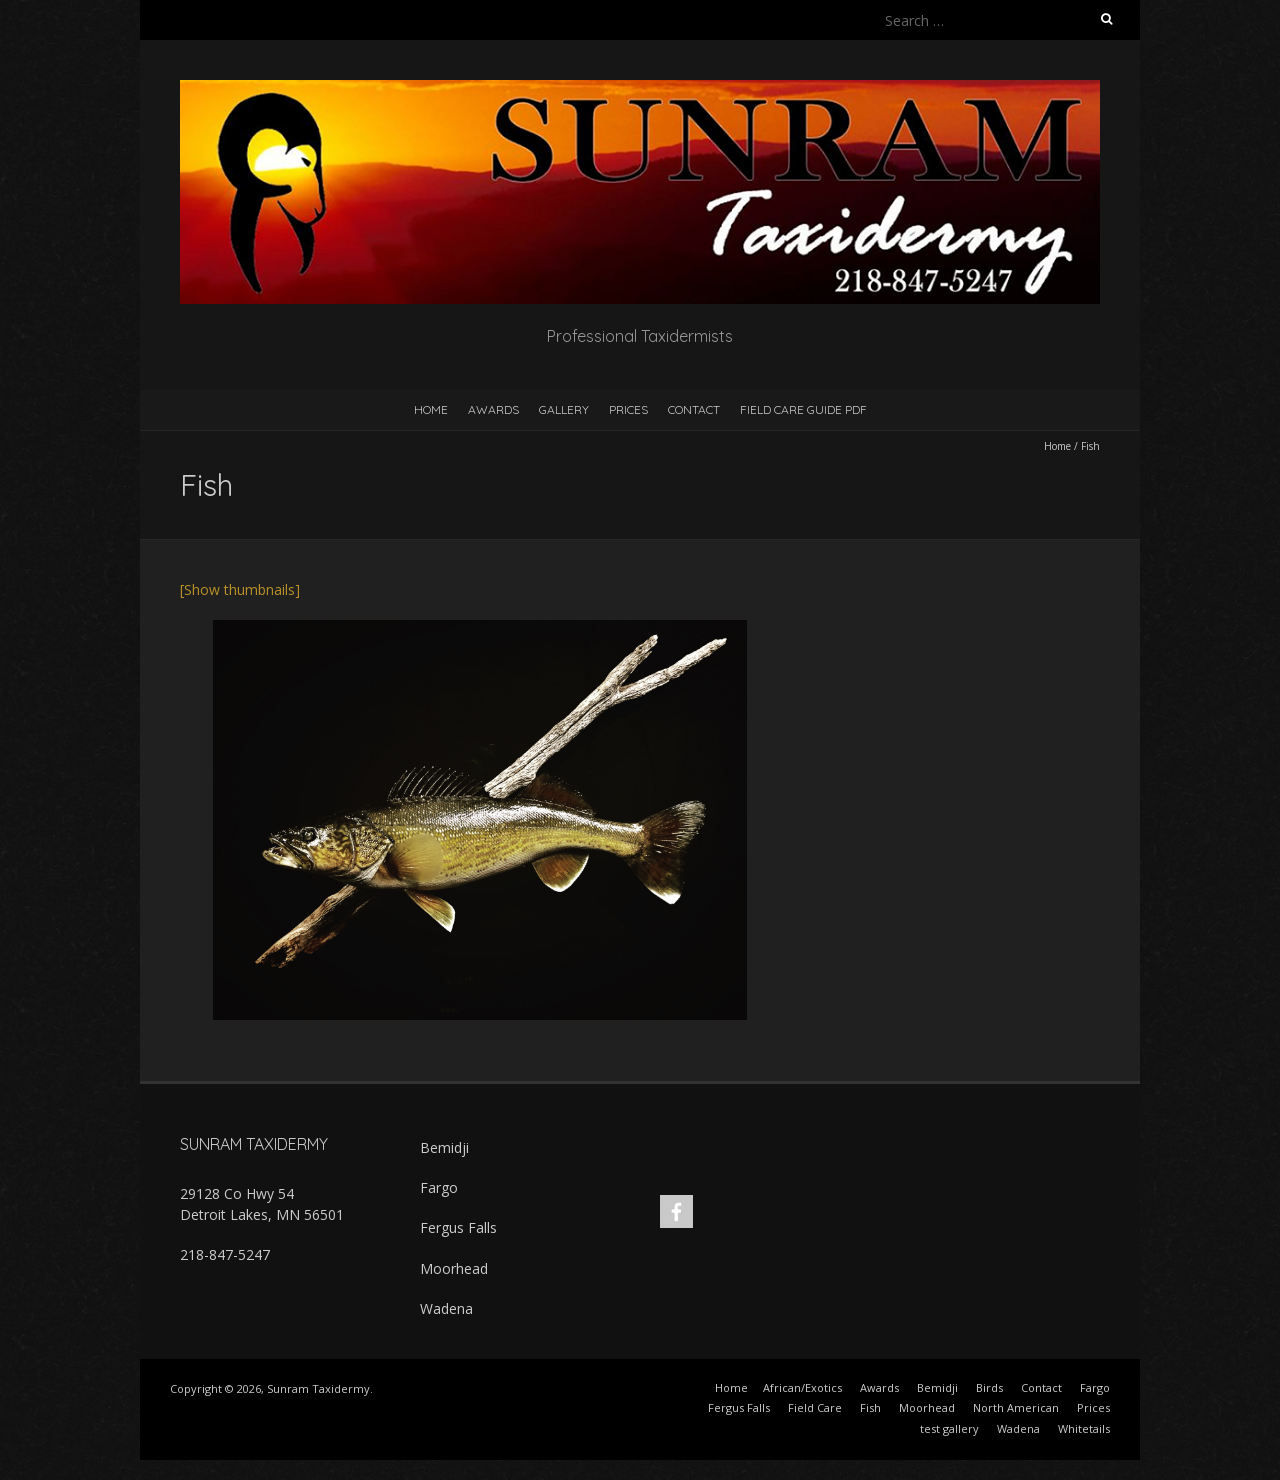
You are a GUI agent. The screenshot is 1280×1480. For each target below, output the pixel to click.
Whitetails (1084, 1428)
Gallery (564, 409)
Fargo (439, 1187)
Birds (989, 1387)
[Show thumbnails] (240, 589)
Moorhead (454, 1268)
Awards (493, 409)
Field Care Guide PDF (803, 409)
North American (1016, 1407)
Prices (628, 409)
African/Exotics (802, 1387)
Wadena (446, 1308)
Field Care (815, 1407)
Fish (870, 1407)
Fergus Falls (458, 1227)
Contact (694, 409)
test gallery (949, 1428)
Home (431, 409)
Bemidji (444, 1147)
